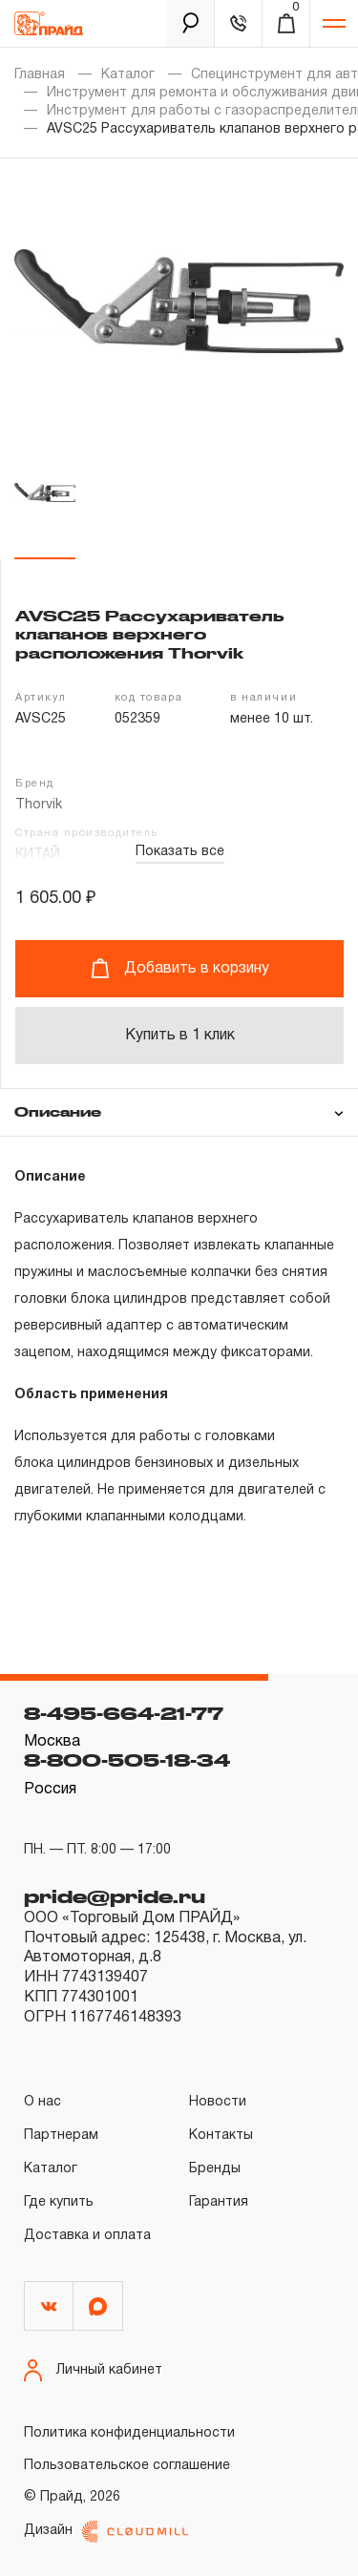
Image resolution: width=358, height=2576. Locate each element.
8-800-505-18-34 (127, 1759)
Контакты (221, 2135)
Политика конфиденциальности (129, 2433)
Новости (217, 2102)
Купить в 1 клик (180, 1035)
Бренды (215, 2169)
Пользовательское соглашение (127, 2466)
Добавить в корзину (180, 968)
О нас (42, 2102)
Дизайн (106, 2532)
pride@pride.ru (114, 1896)
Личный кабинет (93, 2370)
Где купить (59, 2202)
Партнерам (61, 2135)
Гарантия (218, 2202)
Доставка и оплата (87, 2236)
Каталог (128, 75)
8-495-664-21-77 (123, 1713)
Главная (39, 75)
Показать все (180, 852)
